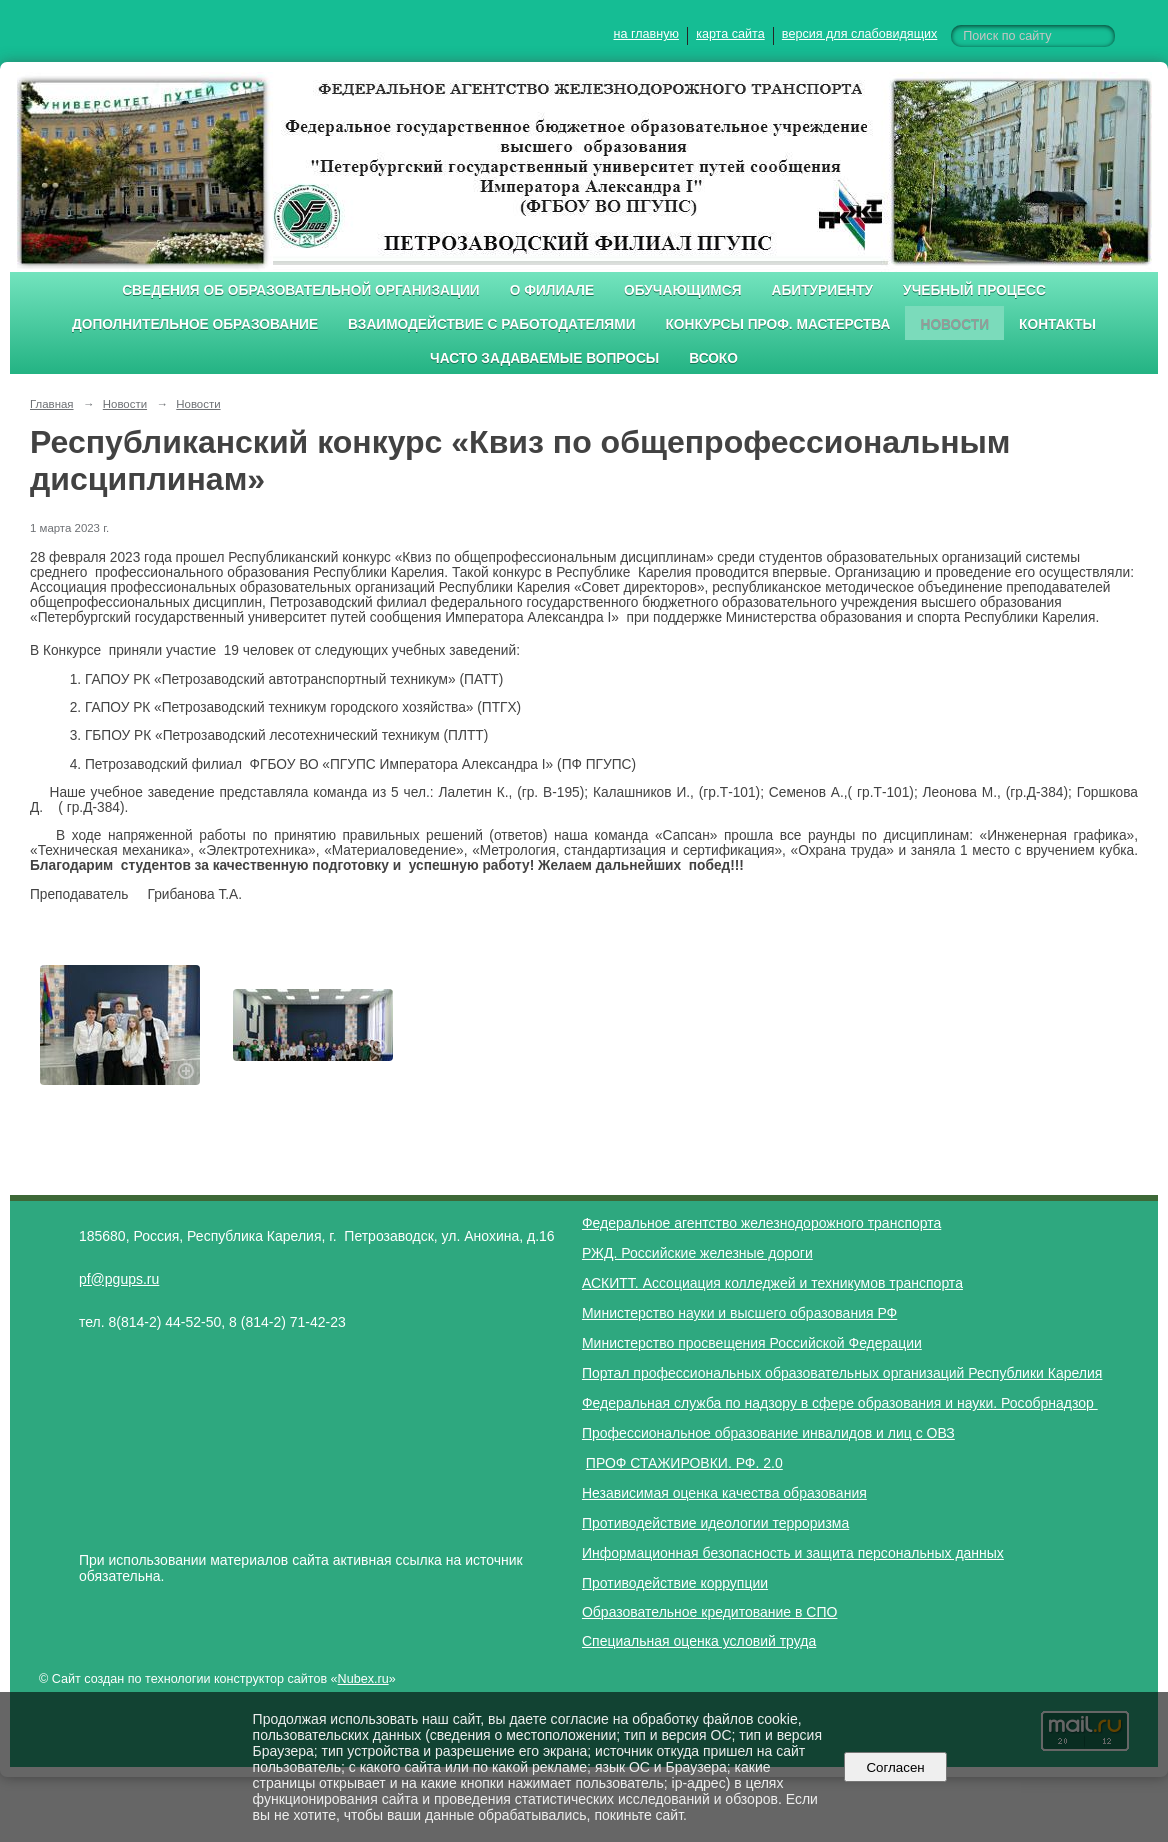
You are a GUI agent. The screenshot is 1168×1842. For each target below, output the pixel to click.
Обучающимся (682, 290)
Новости (954, 324)
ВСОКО (713, 358)
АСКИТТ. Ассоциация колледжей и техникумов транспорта (772, 1283)
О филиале (552, 290)
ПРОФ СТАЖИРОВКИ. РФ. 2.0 (684, 1463)
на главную (646, 34)
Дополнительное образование (195, 324)
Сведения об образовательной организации (301, 290)
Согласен (895, 1767)
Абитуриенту (823, 290)
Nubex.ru (363, 1679)
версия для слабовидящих (859, 34)
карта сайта (730, 34)
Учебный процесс (974, 290)
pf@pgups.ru (119, 1279)
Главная (52, 404)
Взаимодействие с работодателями (491, 324)
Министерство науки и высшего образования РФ (739, 1313)
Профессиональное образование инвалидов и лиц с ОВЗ (768, 1433)
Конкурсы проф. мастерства (778, 324)
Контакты (1057, 324)
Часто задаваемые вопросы (544, 358)
